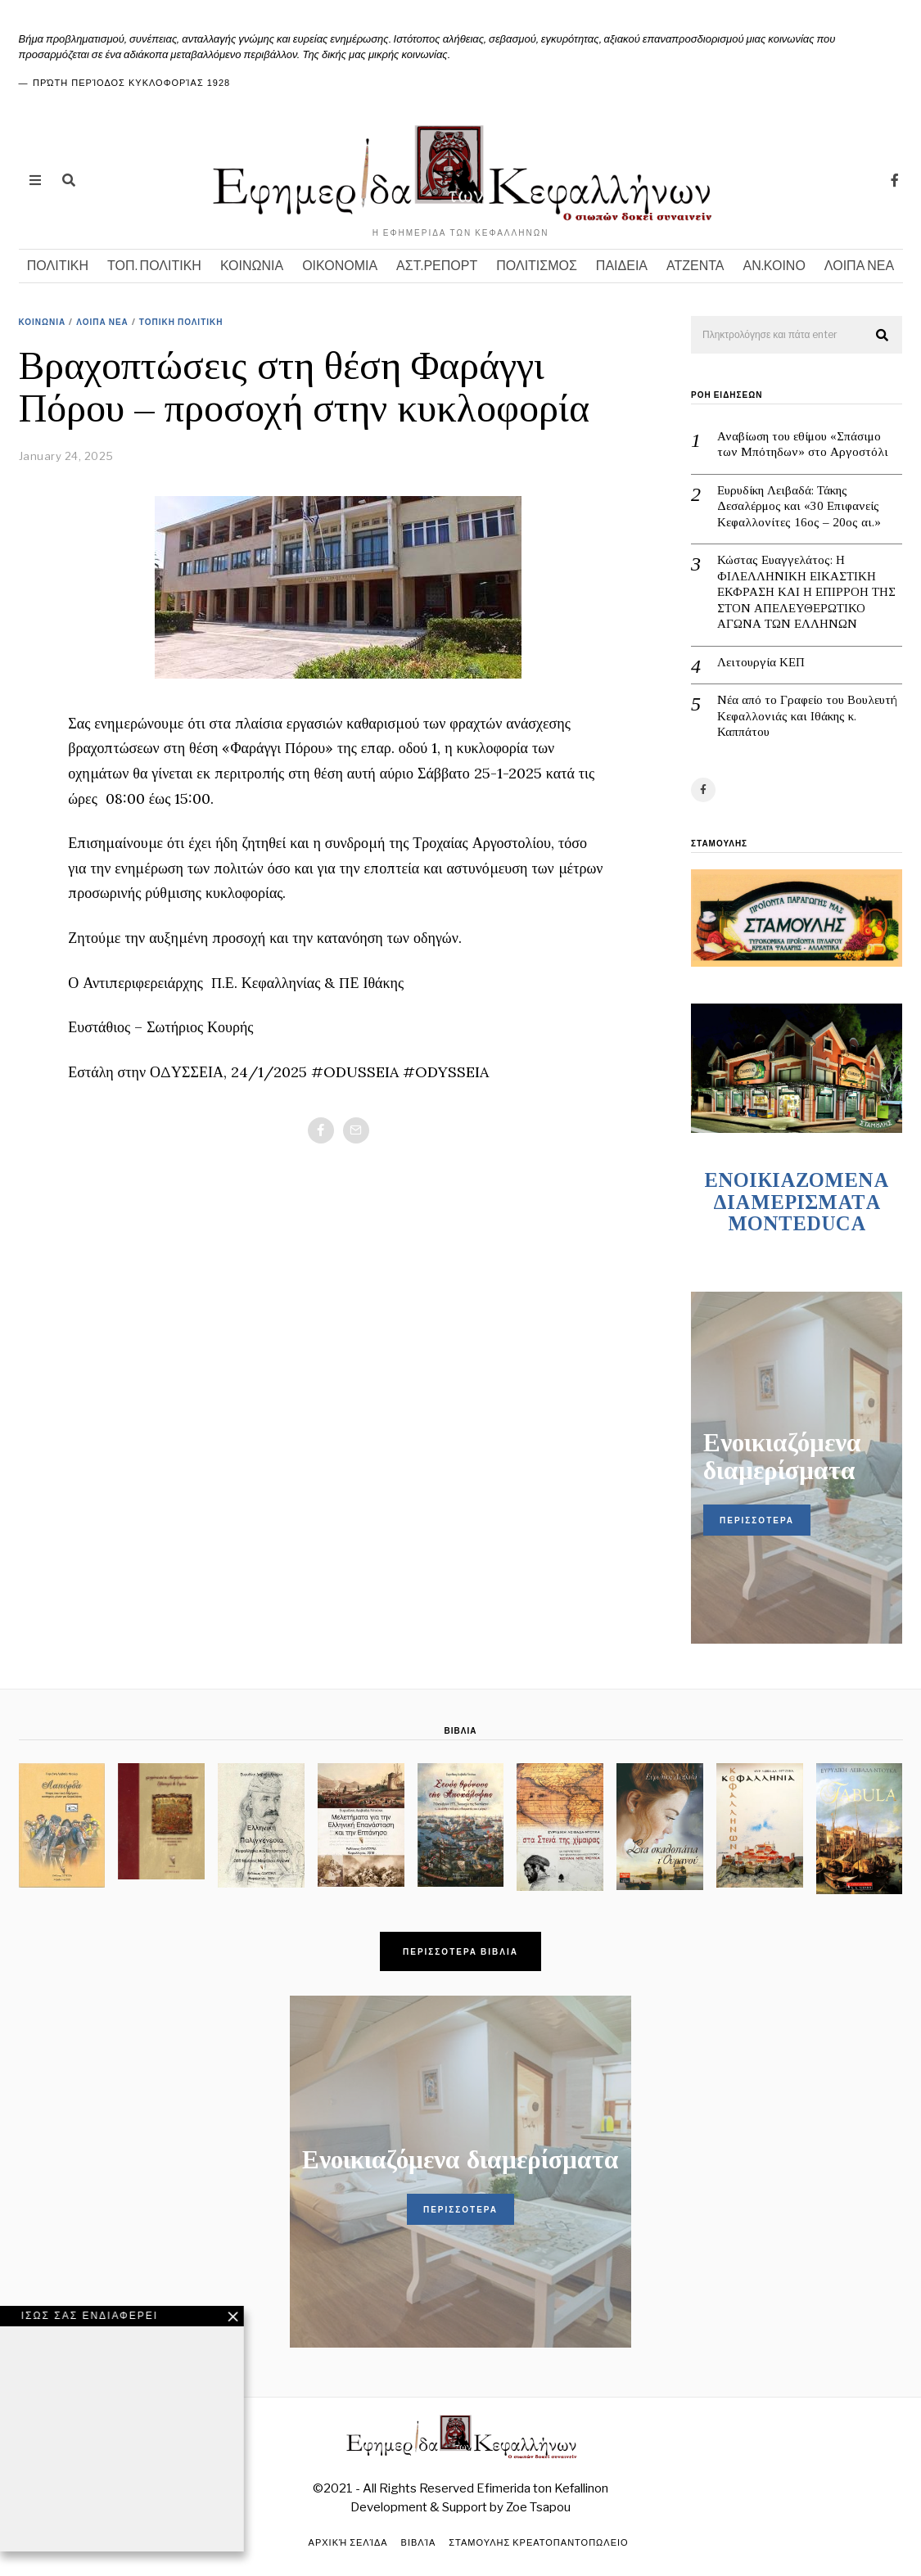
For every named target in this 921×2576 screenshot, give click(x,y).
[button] (882, 335)
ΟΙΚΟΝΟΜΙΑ (339, 265)
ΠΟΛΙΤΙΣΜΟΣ (536, 265)
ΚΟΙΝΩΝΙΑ (251, 265)
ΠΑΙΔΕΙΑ (622, 265)
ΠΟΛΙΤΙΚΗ (57, 265)
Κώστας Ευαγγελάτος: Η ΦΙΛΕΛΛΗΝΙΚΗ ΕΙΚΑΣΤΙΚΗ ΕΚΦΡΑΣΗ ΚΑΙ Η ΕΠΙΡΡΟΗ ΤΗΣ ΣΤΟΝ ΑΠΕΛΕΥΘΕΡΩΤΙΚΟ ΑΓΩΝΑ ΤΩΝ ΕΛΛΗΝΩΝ (806, 591)
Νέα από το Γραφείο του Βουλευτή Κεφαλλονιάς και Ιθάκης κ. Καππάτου (807, 715)
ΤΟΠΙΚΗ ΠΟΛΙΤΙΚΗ (181, 322)
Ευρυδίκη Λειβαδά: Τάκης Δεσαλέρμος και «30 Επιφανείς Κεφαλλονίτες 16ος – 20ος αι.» (799, 506)
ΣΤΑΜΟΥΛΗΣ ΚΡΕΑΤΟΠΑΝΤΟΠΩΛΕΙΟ (538, 2542)
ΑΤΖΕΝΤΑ (695, 265)
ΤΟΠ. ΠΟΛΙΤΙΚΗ (154, 265)
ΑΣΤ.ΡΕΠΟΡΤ (436, 265)
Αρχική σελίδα (348, 2542)
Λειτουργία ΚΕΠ (761, 662)
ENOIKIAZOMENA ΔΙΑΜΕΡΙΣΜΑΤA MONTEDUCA (796, 1202)
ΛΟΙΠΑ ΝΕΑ (859, 265)
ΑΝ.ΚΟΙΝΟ (774, 265)
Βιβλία (418, 2542)
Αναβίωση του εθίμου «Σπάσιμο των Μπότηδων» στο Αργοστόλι (802, 444)
